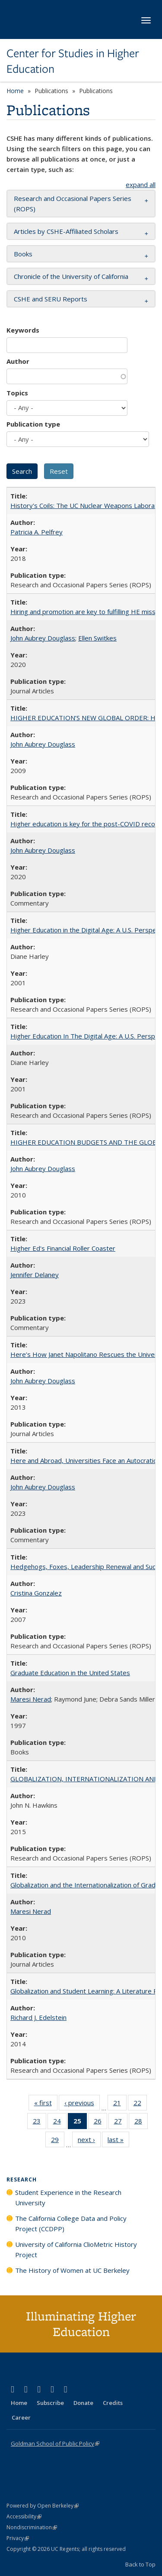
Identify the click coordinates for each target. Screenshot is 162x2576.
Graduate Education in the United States (70, 1672)
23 (39, 2122)
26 (100, 2122)
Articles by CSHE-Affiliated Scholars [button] (66, 231)
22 (140, 2104)
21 (120, 2104)
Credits (113, 2403)
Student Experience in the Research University (68, 2197)
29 (57, 2141)
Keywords (22, 330)
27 (120, 2122)
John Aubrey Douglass (42, 638)
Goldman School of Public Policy (55, 2443)
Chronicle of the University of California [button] (71, 276)
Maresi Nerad (30, 1699)
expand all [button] (141, 184)
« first (45, 2104)
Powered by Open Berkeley (42, 2505)
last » (118, 2141)
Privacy (17, 2538)
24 (60, 2122)
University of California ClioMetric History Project (76, 2249)
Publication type (33, 424)
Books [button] (23, 253)
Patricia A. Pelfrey (36, 531)
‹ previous (82, 2104)
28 (141, 2122)
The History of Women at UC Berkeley (72, 2270)
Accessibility (23, 2516)
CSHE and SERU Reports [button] (50, 298)
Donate (83, 2403)
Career (21, 2417)
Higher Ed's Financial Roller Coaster (62, 1248)
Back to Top (140, 2564)
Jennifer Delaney (34, 1274)
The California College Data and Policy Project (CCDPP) (71, 2223)
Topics (17, 392)
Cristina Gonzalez (36, 1593)
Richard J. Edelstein (38, 2017)
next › (89, 2141)
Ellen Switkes (97, 638)
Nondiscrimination (31, 2527)
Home (15, 91)
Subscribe (50, 2403)
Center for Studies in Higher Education (72, 61)
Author (17, 361)
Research (21, 2179)
